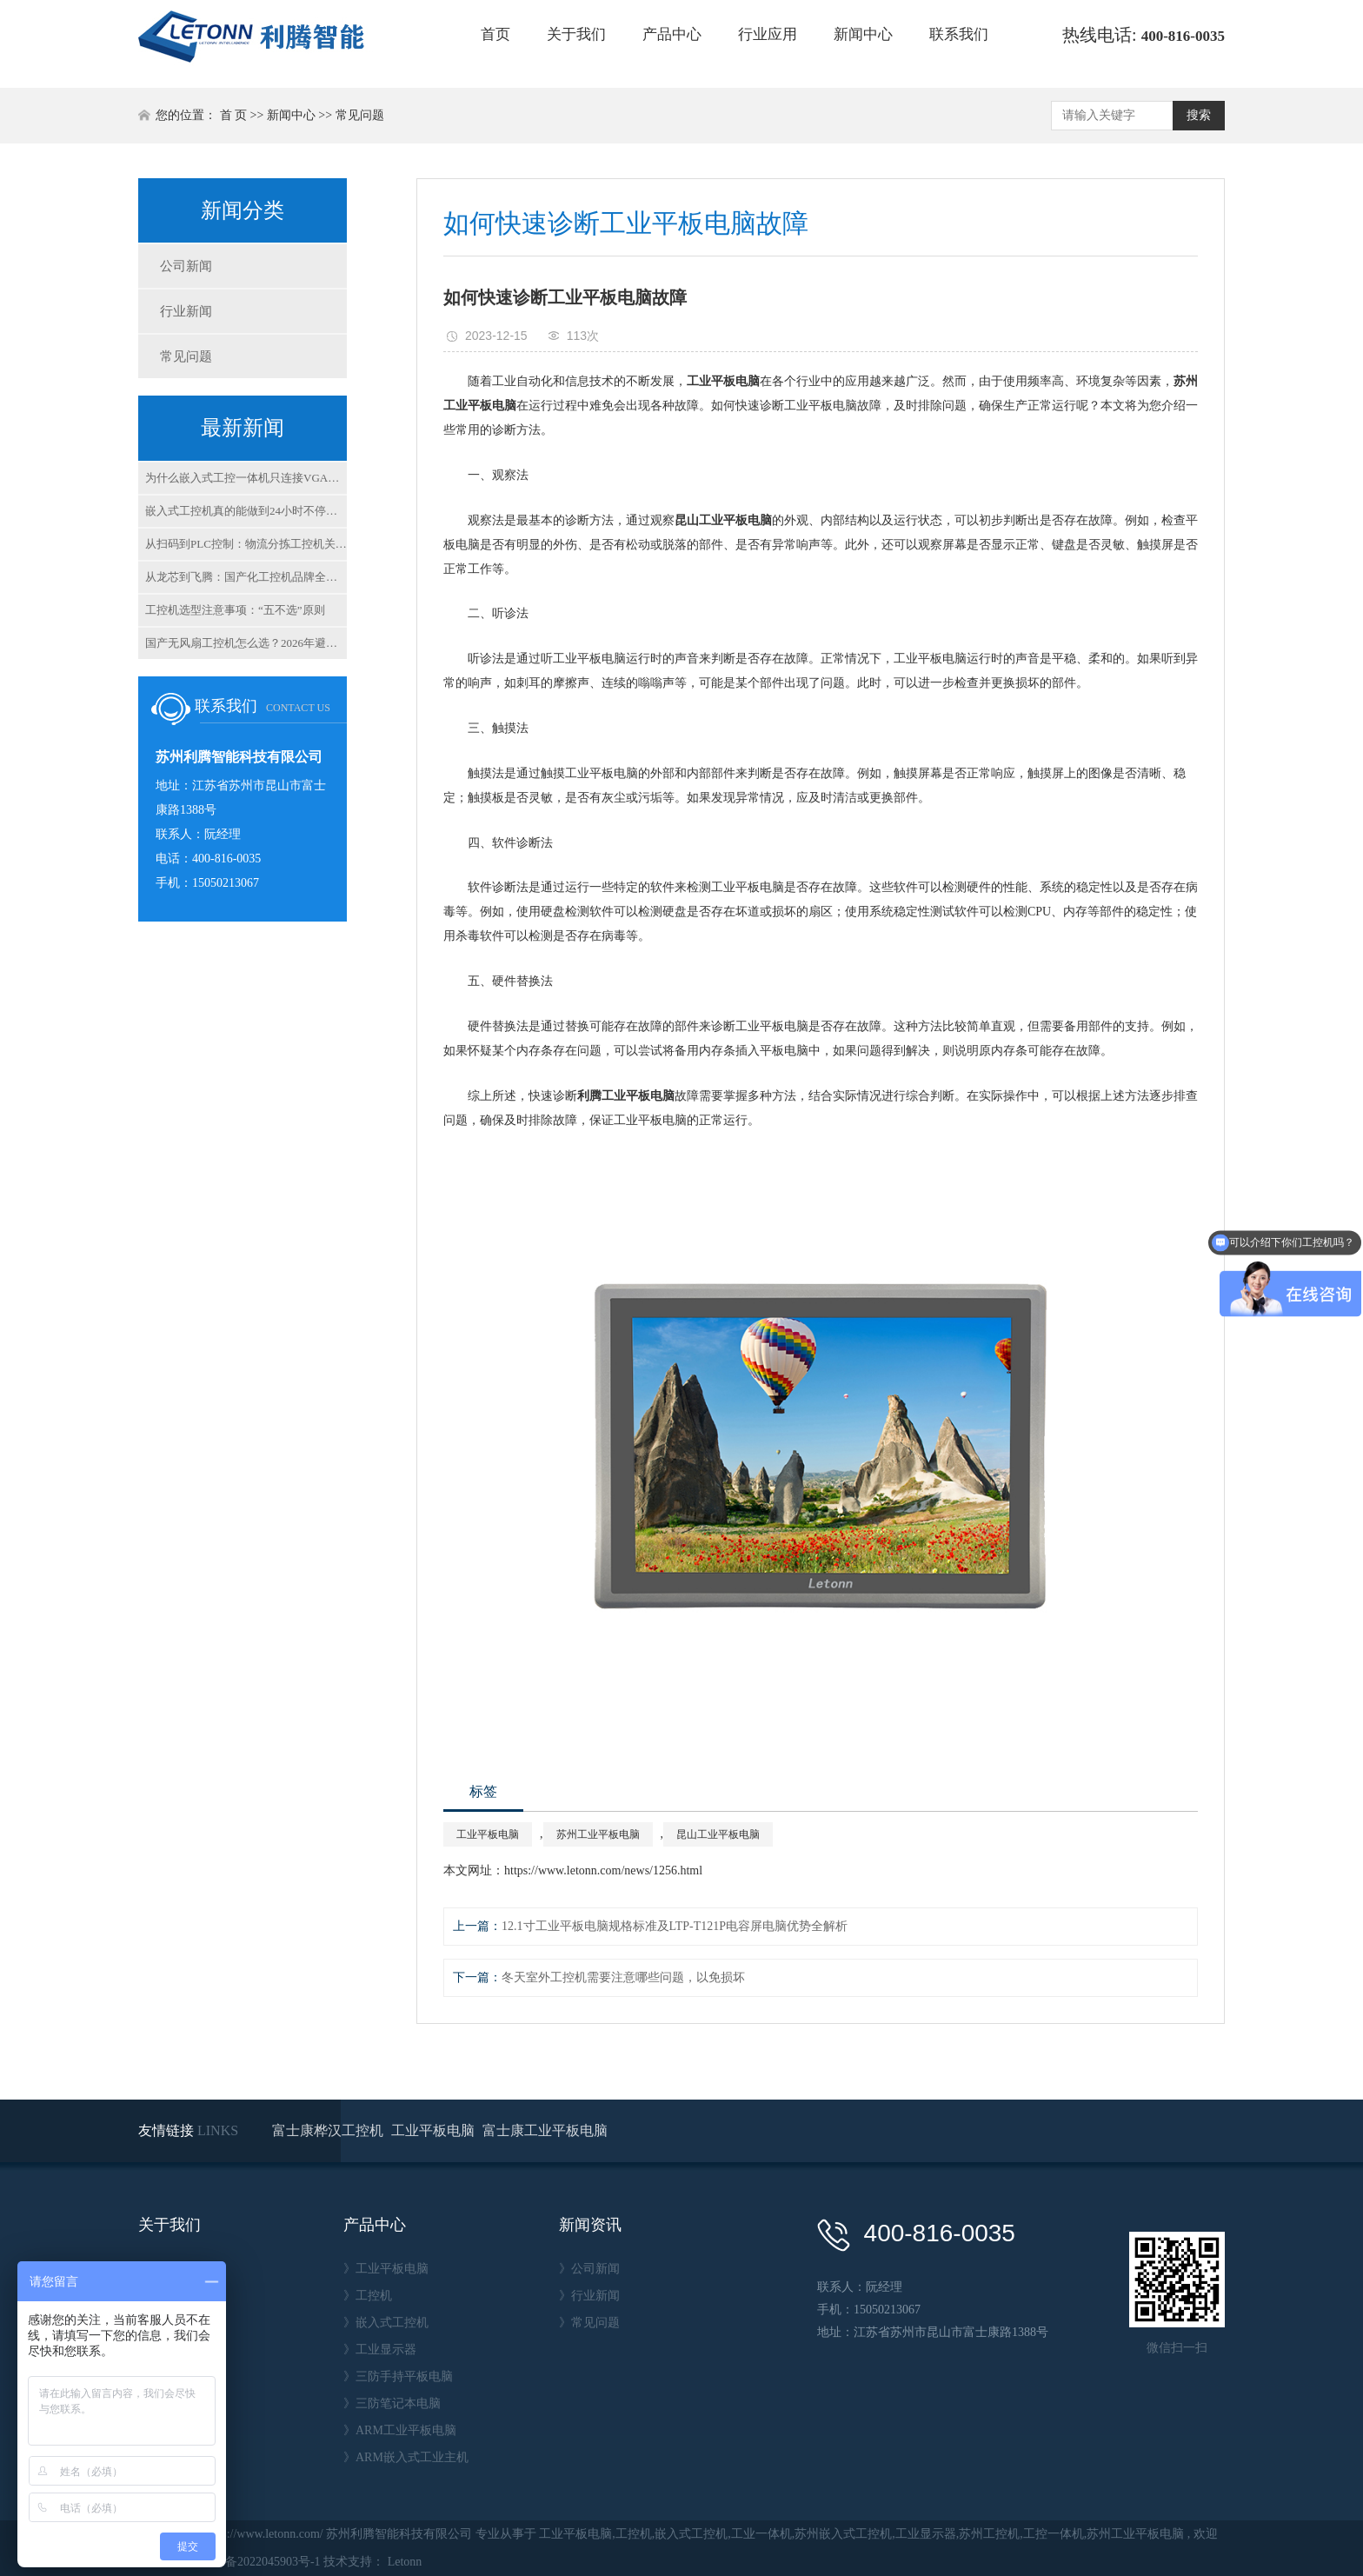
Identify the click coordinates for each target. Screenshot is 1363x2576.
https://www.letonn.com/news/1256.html (603, 1870)
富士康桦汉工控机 (329, 2130)
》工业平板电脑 (386, 2268)
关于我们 (576, 34)
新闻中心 (863, 34)
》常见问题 (589, 2322)
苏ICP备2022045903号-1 (257, 2561)
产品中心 (671, 34)
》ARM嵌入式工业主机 (406, 2457)
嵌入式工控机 (691, 2533)
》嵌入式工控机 (386, 2322)
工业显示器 (925, 2533)
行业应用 (767, 34)
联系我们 (958, 34)
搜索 (1199, 115)
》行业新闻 (589, 2295)
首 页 (234, 115)
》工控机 (367, 2295)
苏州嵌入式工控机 (843, 2533)
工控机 (633, 2533)
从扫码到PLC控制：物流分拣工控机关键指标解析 (246, 543)
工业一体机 (761, 2533)
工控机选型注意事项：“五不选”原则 (235, 609)
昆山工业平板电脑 (718, 1834)
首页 (495, 34)
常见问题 (360, 115)
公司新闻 (186, 266)
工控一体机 (1053, 2533)
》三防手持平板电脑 (398, 2376)
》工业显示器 (379, 2349)
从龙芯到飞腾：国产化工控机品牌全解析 (246, 576)
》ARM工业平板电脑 (399, 2430)
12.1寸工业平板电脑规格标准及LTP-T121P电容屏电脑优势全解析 (675, 1926)
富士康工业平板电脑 (545, 2130)
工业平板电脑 (487, 1834)
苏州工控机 (989, 2533)
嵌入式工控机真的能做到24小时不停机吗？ (246, 510)
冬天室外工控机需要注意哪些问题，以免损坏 (623, 1977)
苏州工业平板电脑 (598, 1834)
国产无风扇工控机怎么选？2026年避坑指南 (246, 642)
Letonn (405, 2561)
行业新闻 (186, 311)
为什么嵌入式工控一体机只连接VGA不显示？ (246, 477)
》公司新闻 (589, 2268)
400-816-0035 (1183, 36)
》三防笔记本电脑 (392, 2403)
